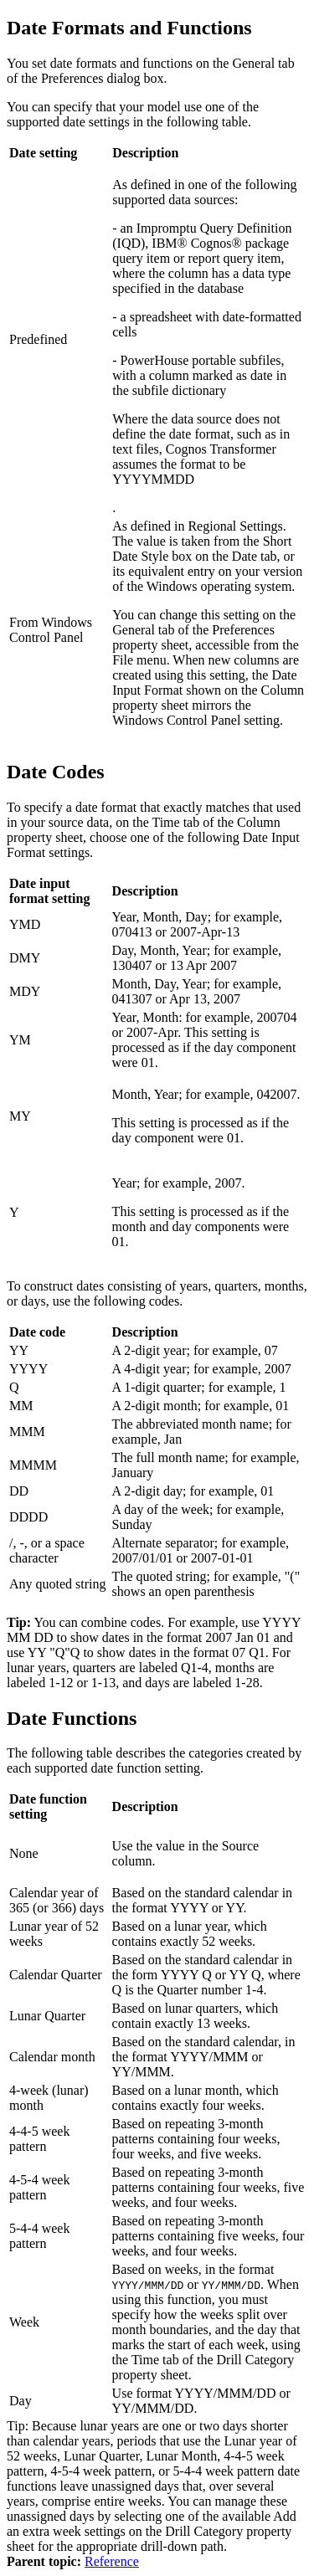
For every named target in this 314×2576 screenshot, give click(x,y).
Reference (112, 2561)
